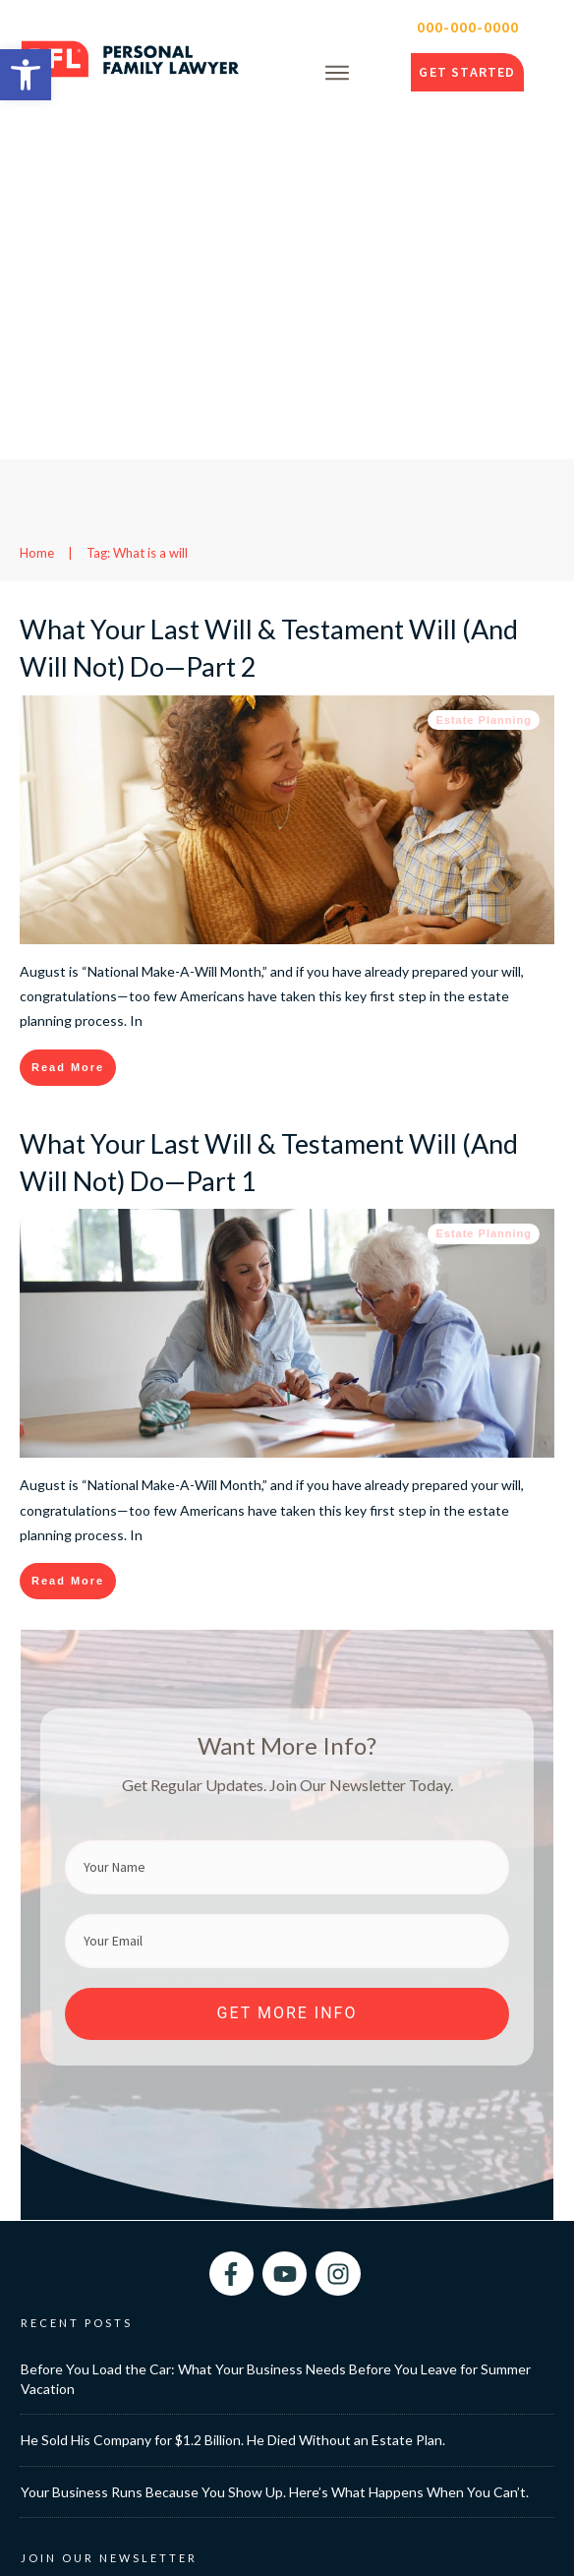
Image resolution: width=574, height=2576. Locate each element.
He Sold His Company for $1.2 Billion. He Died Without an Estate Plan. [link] (233, 2081)
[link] (25, 74)
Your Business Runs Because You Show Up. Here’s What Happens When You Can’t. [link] (275, 2134)
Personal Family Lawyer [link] (182, 2545)
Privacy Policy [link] (475, 2545)
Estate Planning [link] (483, 362)
